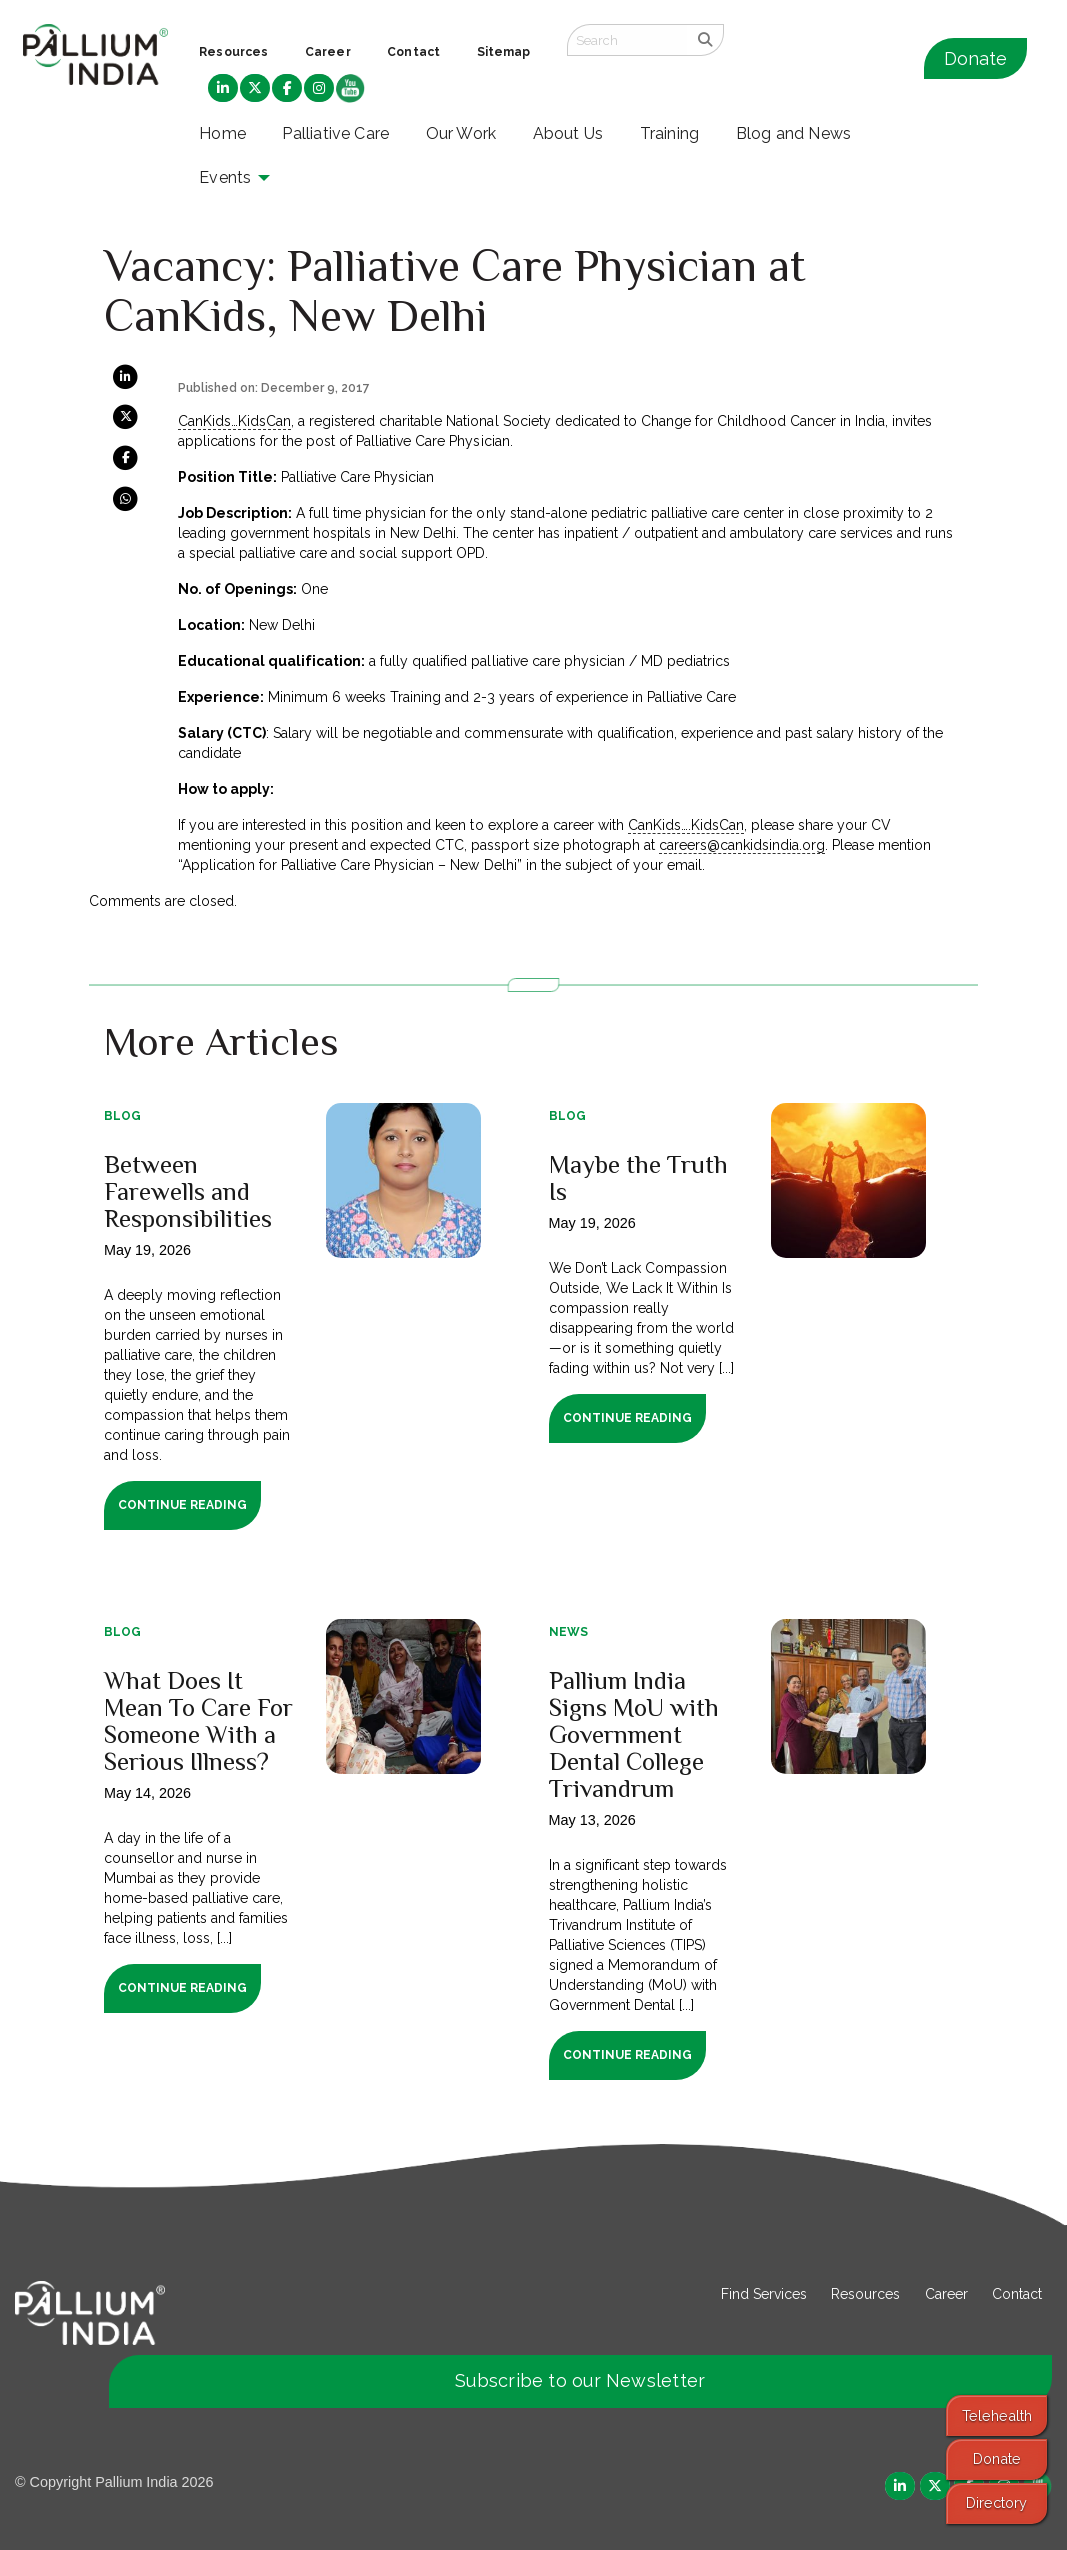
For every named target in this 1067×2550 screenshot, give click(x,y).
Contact (1017, 2294)
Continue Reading (182, 1505)
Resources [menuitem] (233, 52)
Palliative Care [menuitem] (335, 133)
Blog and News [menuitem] (793, 133)
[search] (705, 40)
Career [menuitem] (328, 52)
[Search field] (627, 40)
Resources (865, 2294)
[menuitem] (223, 89)
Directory (996, 2502)
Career (946, 2294)
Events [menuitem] (225, 177)
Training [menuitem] (670, 133)
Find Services (764, 2294)
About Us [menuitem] (568, 133)
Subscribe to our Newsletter (580, 2380)
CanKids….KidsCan (686, 825)
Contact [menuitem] (413, 52)
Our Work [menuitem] (461, 133)
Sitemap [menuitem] (504, 52)
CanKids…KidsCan (234, 421)
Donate (975, 58)
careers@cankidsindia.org (742, 845)
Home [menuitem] (222, 133)
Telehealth (997, 2415)
